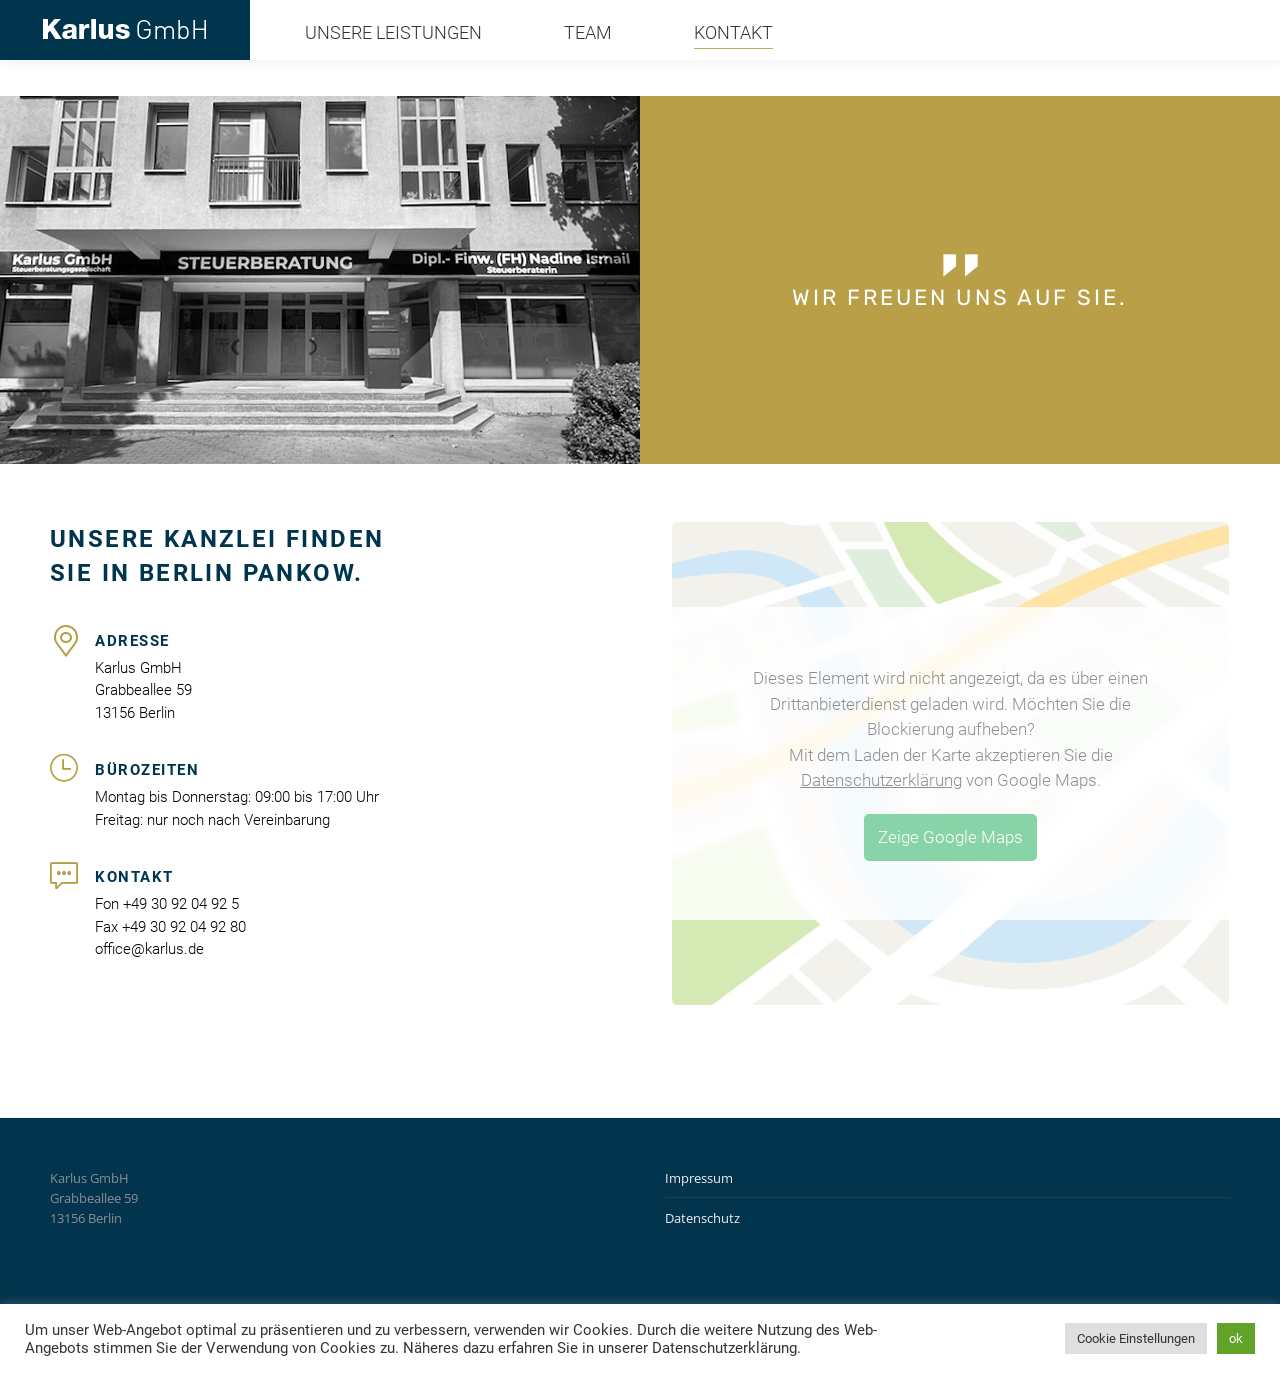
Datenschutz (702, 1218)
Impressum (699, 1178)
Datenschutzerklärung (881, 780)
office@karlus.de (1172, 18)
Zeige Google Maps (950, 837)
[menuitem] (370, 69)
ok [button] (1236, 1338)
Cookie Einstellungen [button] (1136, 1338)
